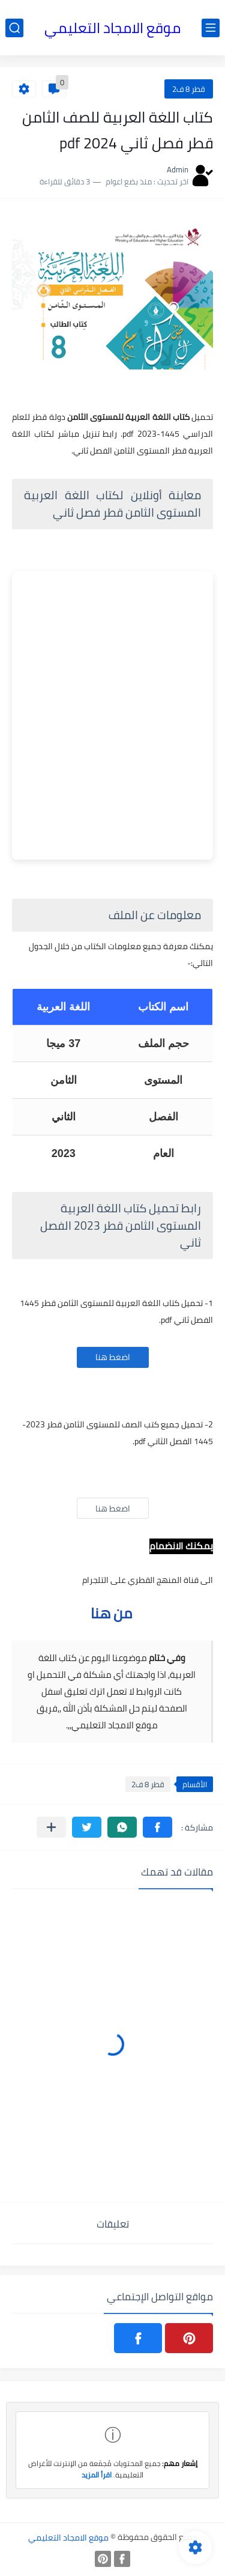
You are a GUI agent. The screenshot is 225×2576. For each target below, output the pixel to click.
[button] (157, 1827)
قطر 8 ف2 (188, 89)
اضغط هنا (112, 1357)
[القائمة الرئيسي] (211, 28)
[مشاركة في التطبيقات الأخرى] (51, 1827)
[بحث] (14, 28)
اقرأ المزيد (97, 2475)
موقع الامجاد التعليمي (112, 27)
